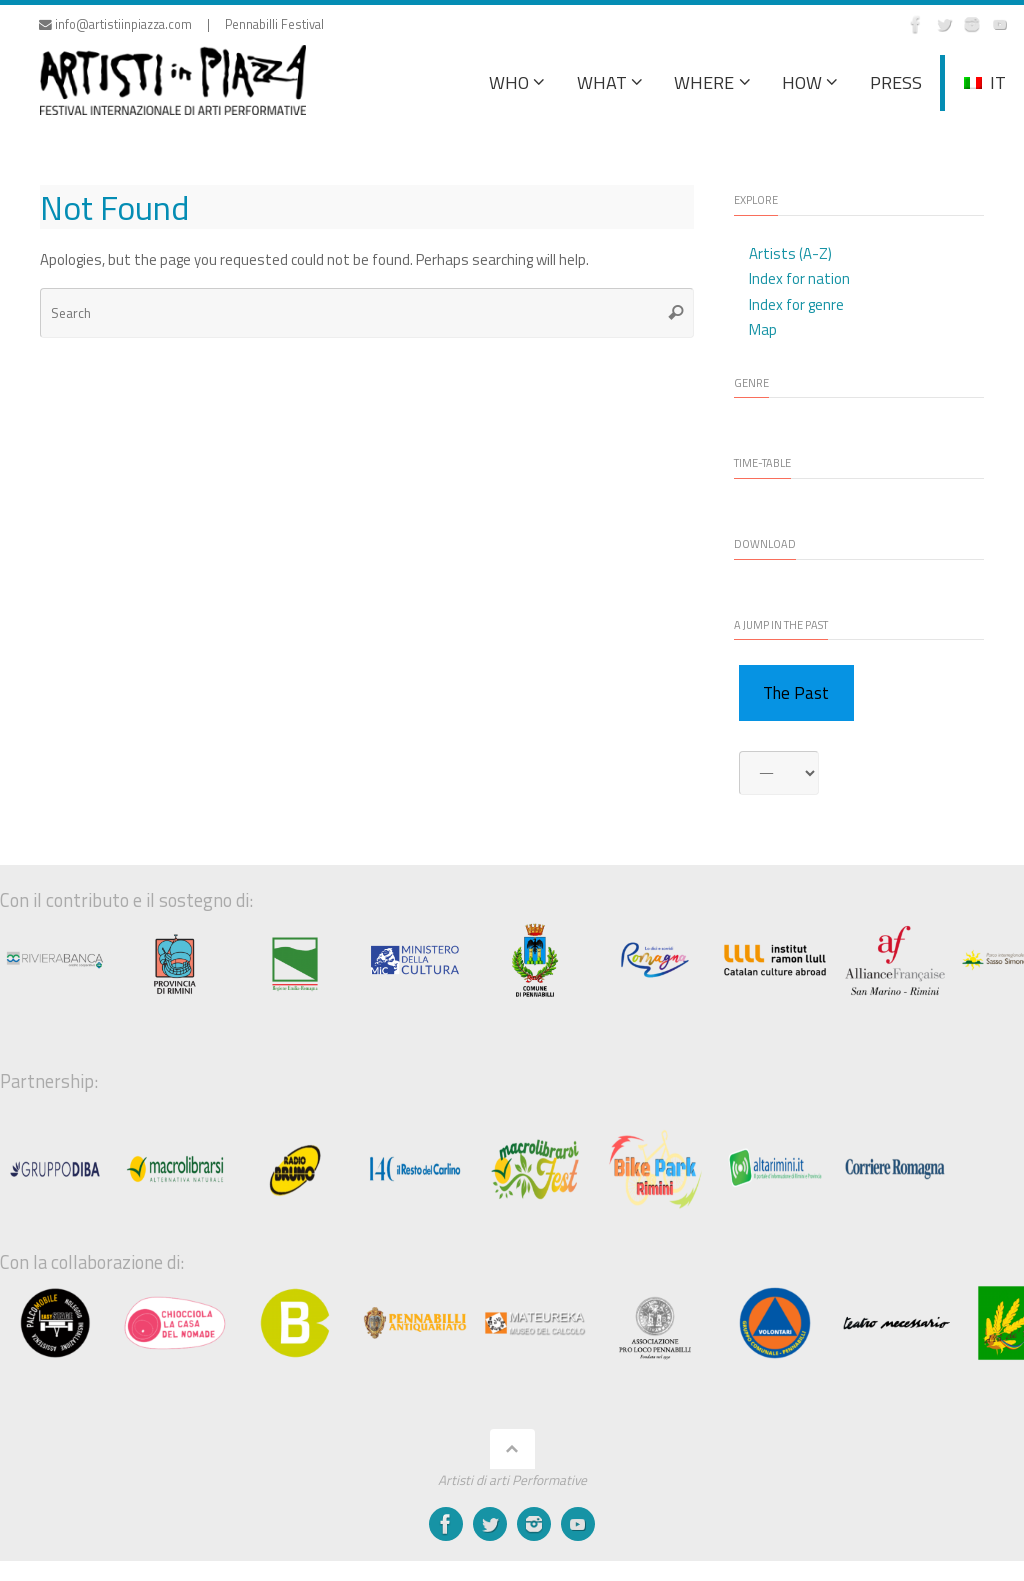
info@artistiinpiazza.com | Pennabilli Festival (181, 24)
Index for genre (796, 304)
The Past (796, 693)
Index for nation (799, 278)
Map (763, 329)
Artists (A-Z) (790, 253)
